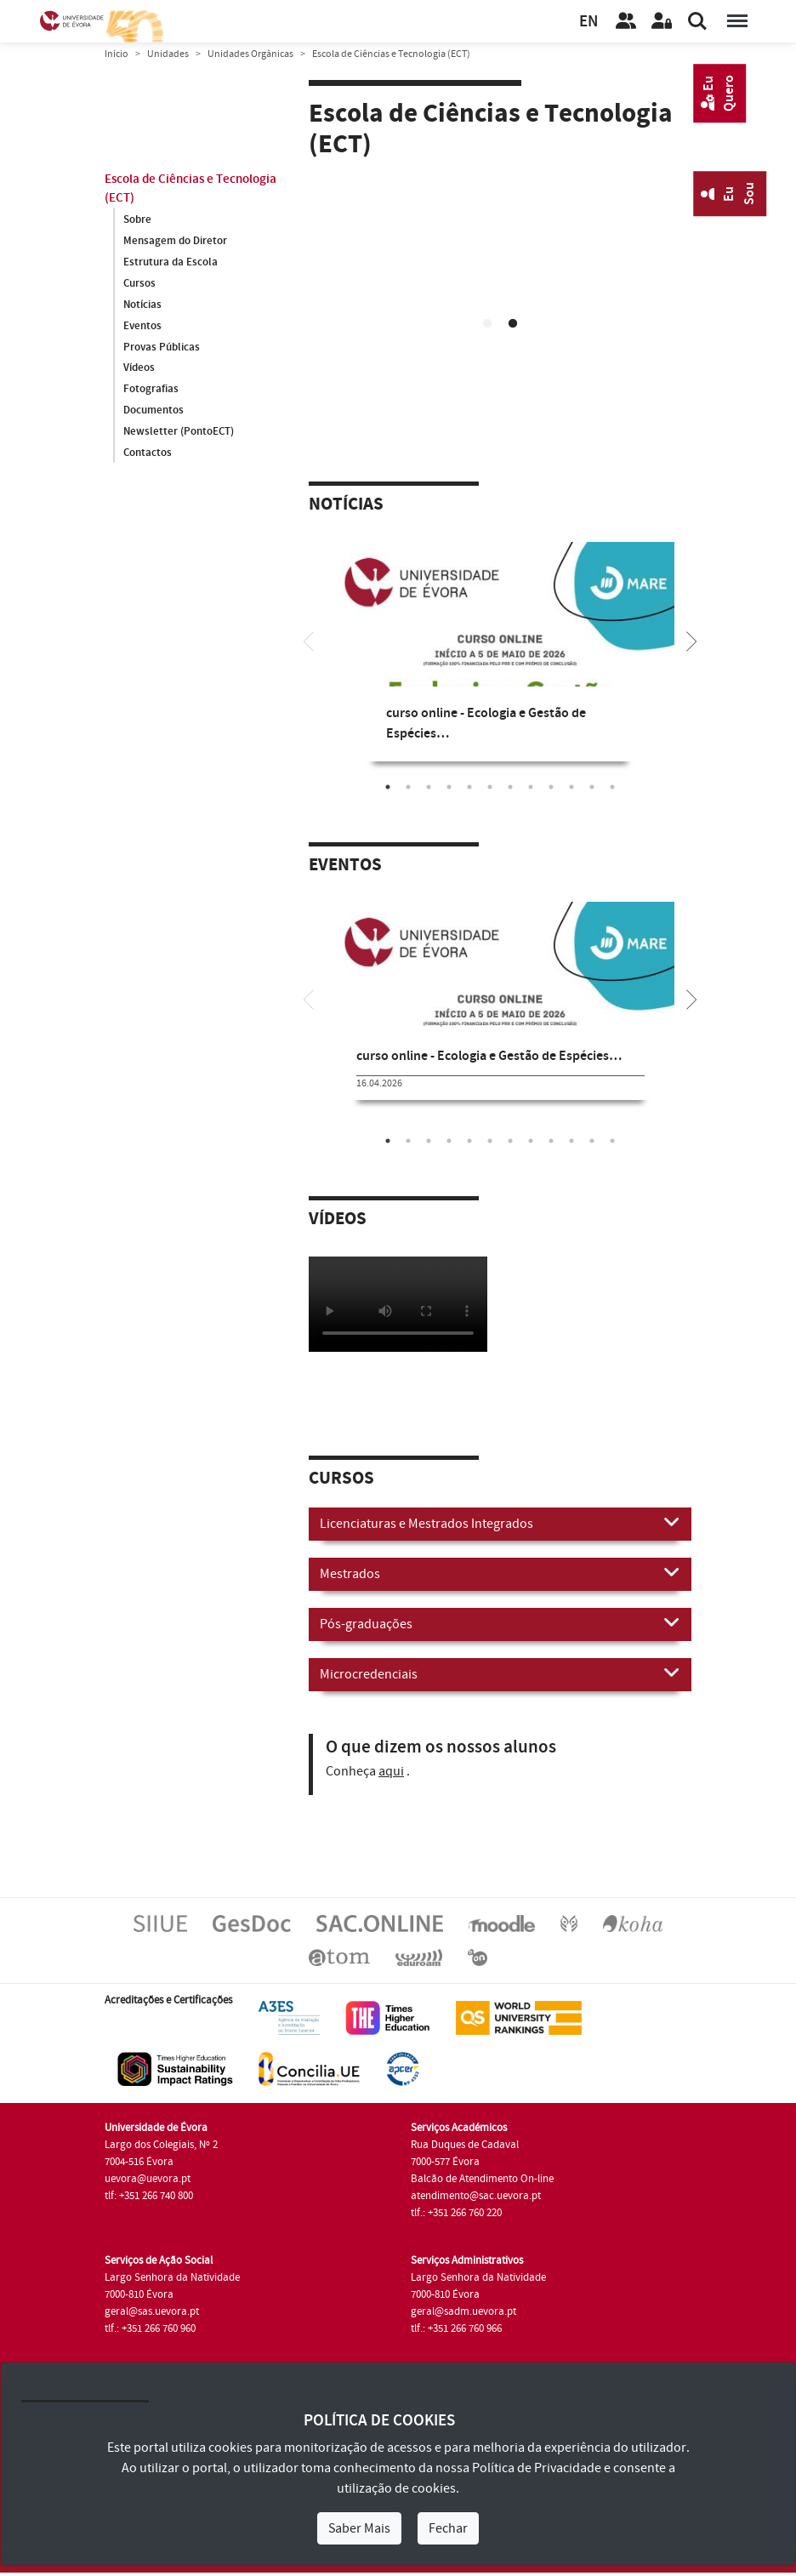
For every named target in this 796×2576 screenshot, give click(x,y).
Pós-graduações (500, 1623)
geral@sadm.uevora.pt (463, 2311)
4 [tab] (449, 786)
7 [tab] (510, 786)
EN (588, 21)
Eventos (142, 325)
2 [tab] (512, 324)
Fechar (448, 2528)
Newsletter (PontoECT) (178, 432)
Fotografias (151, 389)
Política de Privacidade (536, 2467)
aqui (391, 1771)
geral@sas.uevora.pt (152, 2311)
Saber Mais (359, 2528)
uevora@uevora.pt (147, 2178)
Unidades (168, 54)
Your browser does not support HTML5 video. (500, 282)
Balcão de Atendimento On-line (482, 2178)
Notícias (142, 304)
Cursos (139, 283)
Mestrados (500, 1573)
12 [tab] (612, 786)
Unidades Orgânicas (250, 54)
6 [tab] (489, 786)
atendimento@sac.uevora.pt (476, 2195)
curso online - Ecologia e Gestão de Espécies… (489, 1056)
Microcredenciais (500, 1673)
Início (116, 54)
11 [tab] (591, 786)
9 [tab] (551, 786)
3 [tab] (428, 786)
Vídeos (139, 368)
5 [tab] (469, 786)
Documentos (153, 411)
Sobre (137, 219)
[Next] (691, 640)
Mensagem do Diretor (175, 240)
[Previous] (308, 640)
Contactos (147, 453)
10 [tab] (571, 786)
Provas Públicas (161, 347)
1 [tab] (487, 324)
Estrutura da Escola (170, 262)
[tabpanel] (500, 285)
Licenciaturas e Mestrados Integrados (500, 1522)
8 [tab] (530, 786)
